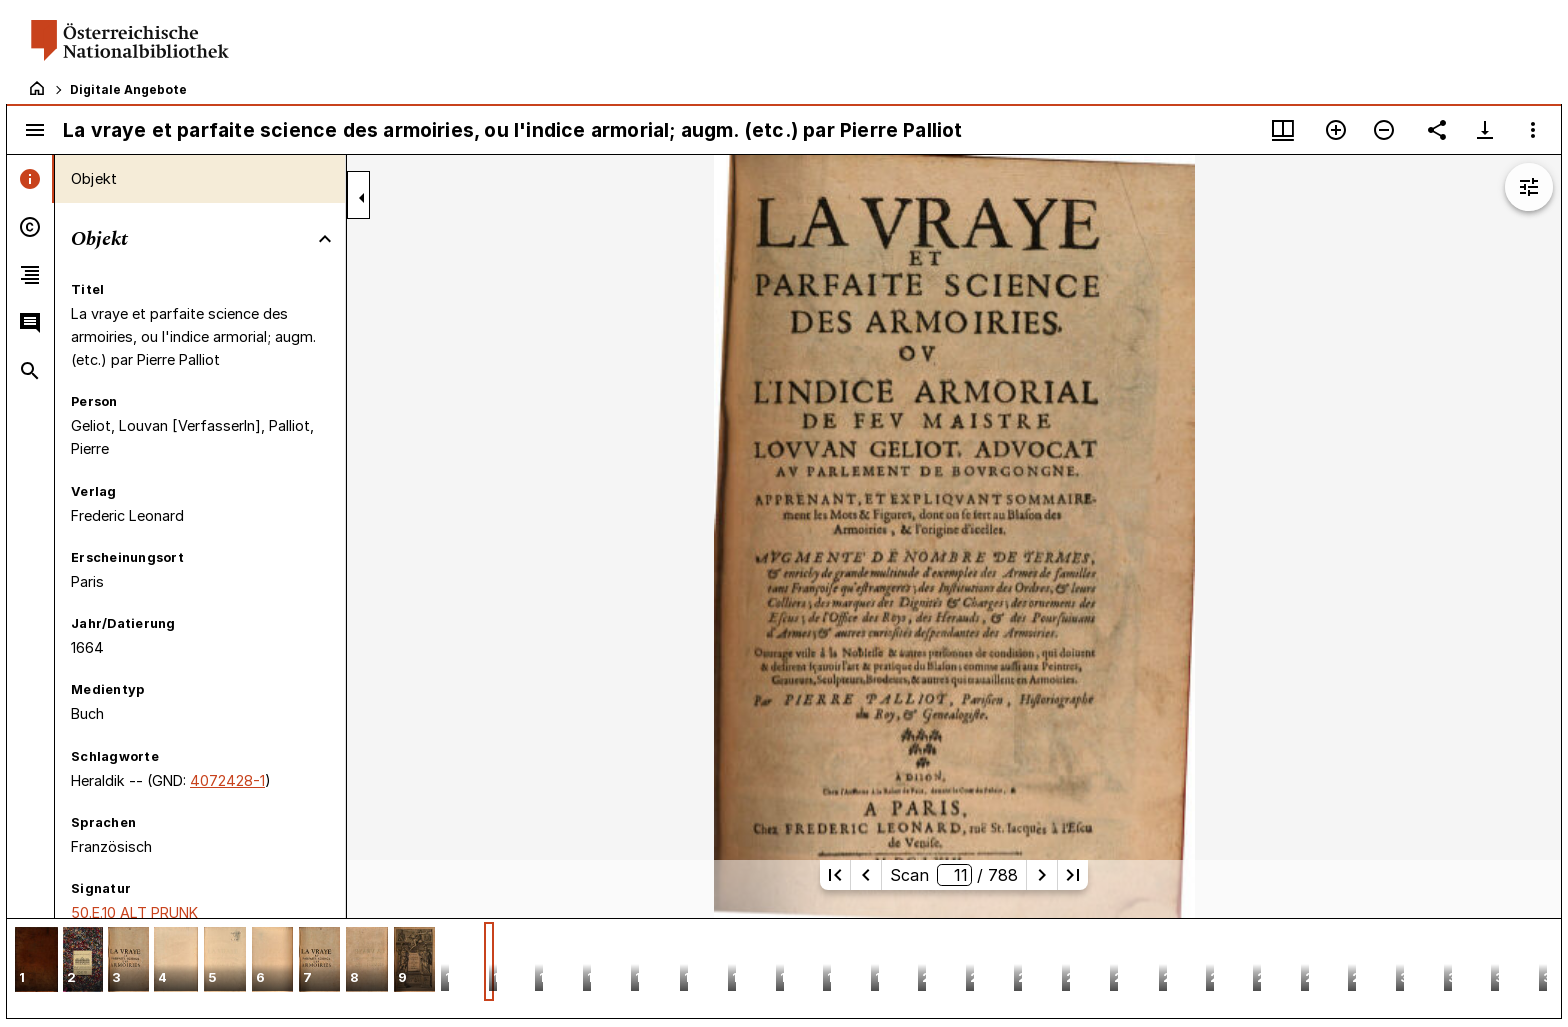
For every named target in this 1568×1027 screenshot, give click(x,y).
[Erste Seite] (835, 875)
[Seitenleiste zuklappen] (362, 198)
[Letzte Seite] (1073, 875)
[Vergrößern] (1336, 130)
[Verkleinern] (1384, 130)
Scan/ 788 (954, 875)
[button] (36, 961)
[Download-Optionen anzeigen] (1485, 130)
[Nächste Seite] (1042, 875)
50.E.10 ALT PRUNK (134, 912)
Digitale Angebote (128, 89)
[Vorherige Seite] (866, 875)
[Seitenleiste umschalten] (35, 130)
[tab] (30, 179)
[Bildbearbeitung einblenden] (1529, 187)
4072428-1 (227, 780)
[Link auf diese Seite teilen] (1437, 130)
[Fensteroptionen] (1533, 130)
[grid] (784, 968)
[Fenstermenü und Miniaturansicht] (1283, 130)
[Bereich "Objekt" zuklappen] (325, 239)
